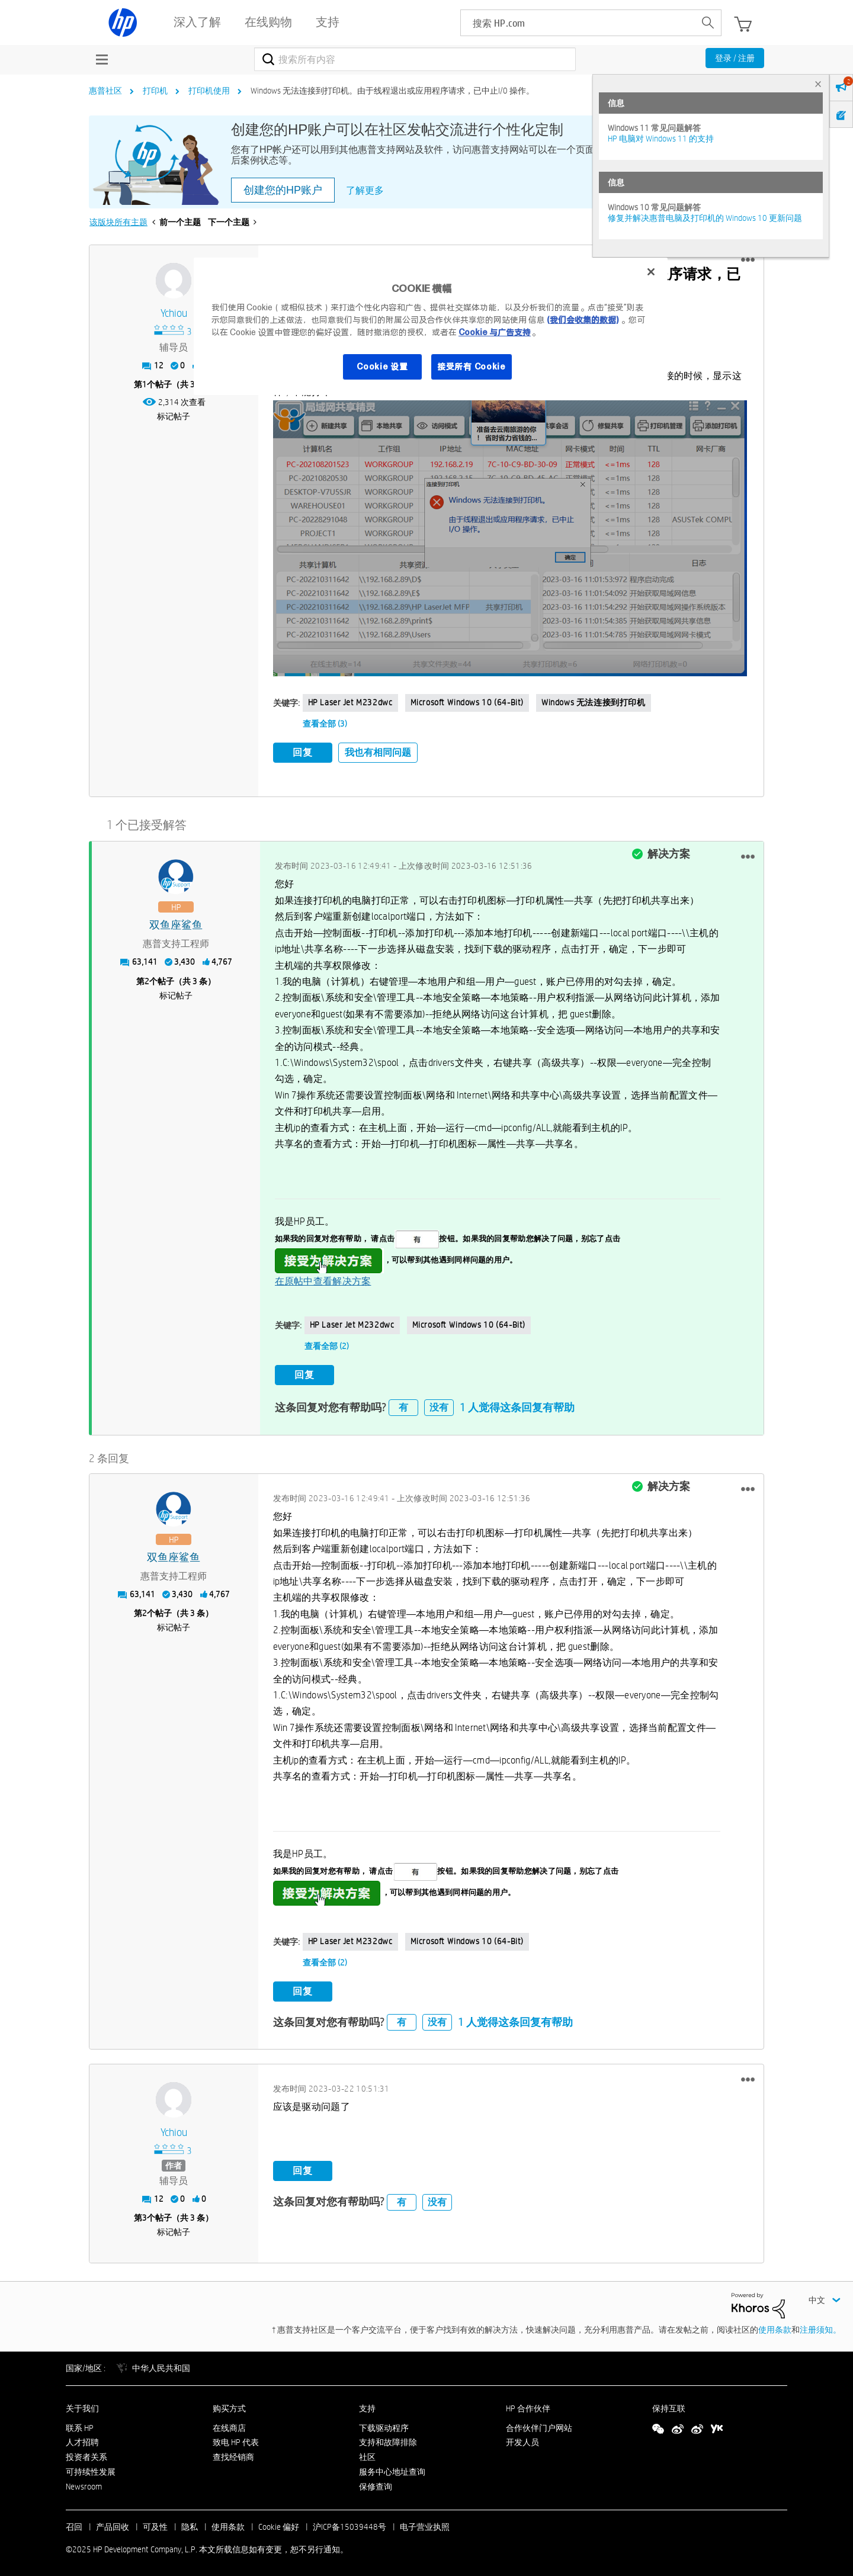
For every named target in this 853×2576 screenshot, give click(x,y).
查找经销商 (233, 2454)
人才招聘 (82, 2439)
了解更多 (365, 190)
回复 (303, 752)
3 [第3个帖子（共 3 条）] (144, 2214)
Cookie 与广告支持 (494, 332)
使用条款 (774, 2326)
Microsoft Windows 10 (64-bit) (467, 702)
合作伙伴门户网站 (539, 2424)
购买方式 (229, 2405)
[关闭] (651, 272)
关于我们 (82, 2405)
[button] (747, 259)
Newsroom (84, 2483)
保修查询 (375, 2483)
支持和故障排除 (388, 2439)
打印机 (155, 90)
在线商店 (229, 2424)
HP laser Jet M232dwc (350, 702)
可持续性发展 (91, 2468)
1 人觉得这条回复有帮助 (517, 1404)
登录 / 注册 (735, 58)
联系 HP (80, 2424)
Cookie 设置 (382, 366)
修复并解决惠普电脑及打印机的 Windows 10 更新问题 (705, 218)
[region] (431, 326)
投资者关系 (86, 2454)
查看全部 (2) (326, 1344)
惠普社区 (105, 90)
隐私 (189, 2523)
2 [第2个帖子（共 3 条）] (147, 979)
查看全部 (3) (325, 723)
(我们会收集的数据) (582, 319)
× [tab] (818, 84)
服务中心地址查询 (392, 2468)
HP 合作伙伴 (528, 2405)
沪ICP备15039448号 (349, 2523)
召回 (74, 2523)
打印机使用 (209, 90)
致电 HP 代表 (236, 2439)
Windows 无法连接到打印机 (593, 702)
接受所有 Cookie (471, 366)
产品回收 (112, 2523)
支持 (367, 2405)
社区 (367, 2454)
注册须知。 (820, 2326)
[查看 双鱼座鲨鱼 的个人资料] (176, 924)
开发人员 (522, 2439)
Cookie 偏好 (278, 2523)
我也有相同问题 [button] (378, 752)
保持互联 (668, 2405)
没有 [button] (438, 1404)
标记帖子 (173, 416)
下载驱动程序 (384, 2424)
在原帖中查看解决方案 (323, 1279)
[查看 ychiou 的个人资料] (173, 313)
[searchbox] (578, 23)
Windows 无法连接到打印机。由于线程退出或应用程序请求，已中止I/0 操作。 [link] (392, 90)
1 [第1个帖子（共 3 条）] (144, 384)
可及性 (155, 2523)
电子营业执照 (425, 2523)
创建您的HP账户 (282, 190)
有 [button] (403, 1404)
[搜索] (415, 59)
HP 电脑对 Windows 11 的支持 (661, 138)
